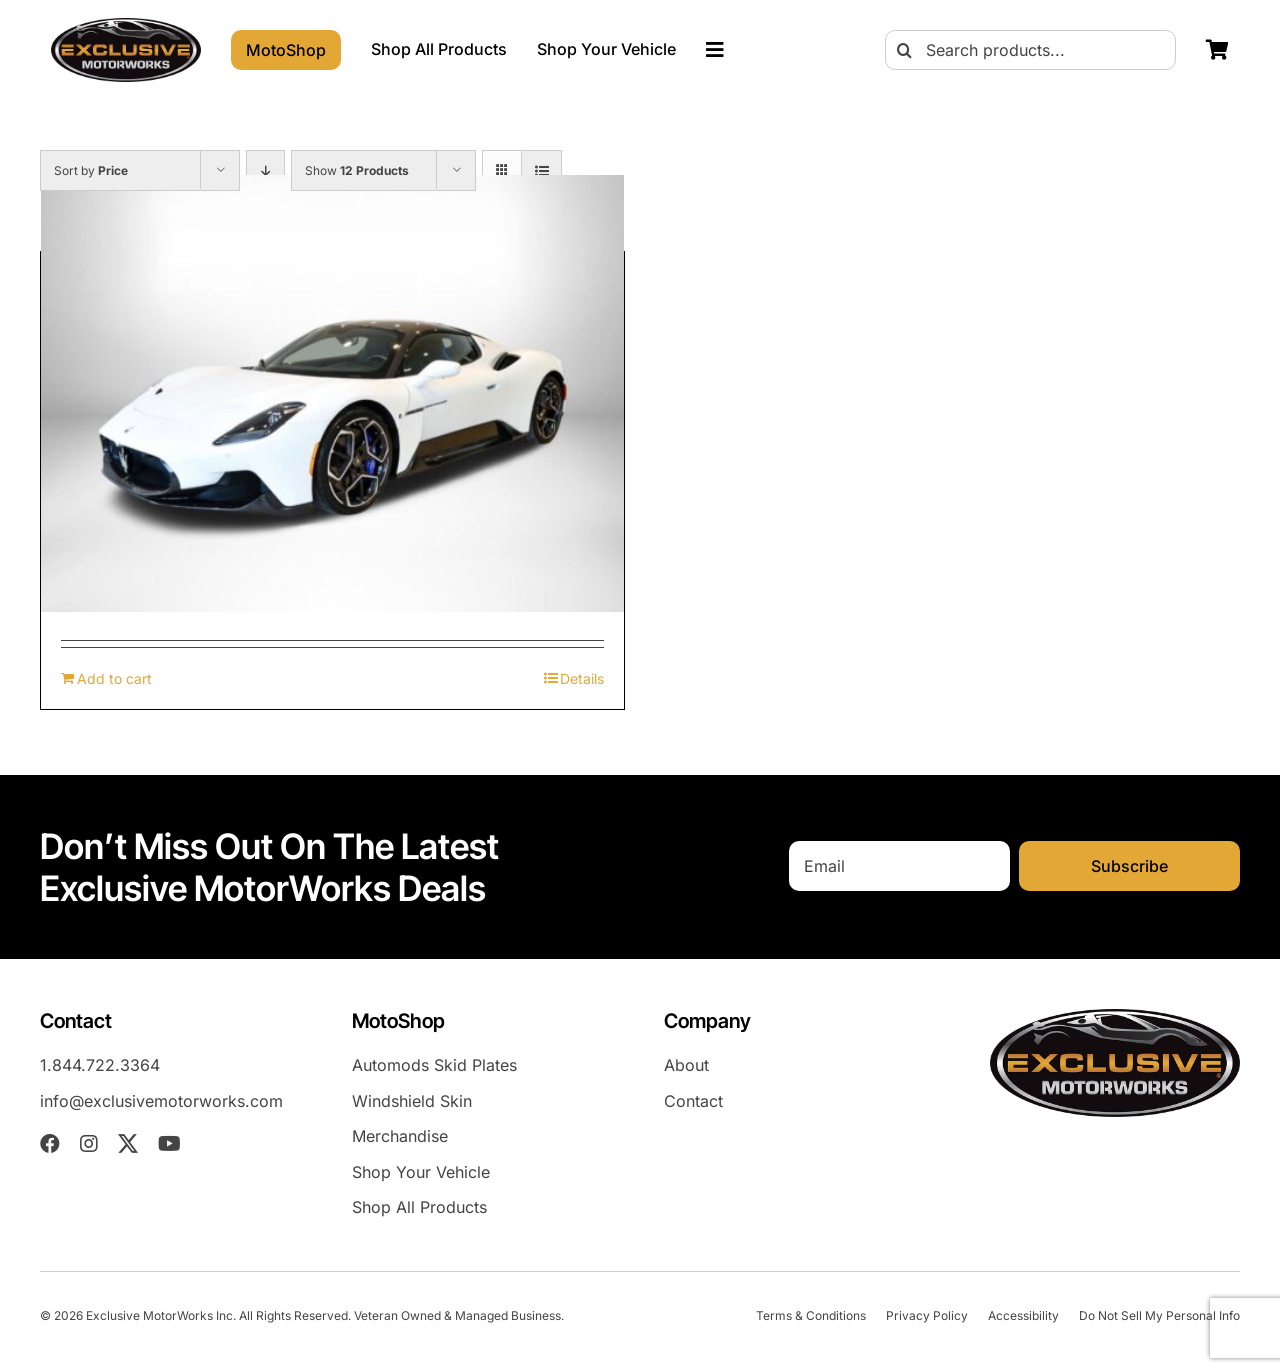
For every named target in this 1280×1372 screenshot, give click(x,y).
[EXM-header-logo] (126, 26)
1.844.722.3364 (100, 1065)
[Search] (905, 50)
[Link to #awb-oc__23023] (715, 50)
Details (582, 678)
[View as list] (541, 170)
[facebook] (50, 1144)
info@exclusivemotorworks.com (161, 1101)
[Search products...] (1030, 50)
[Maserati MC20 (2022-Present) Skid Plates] (332, 393)
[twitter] (128, 1144)
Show (357, 170)
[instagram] (89, 1144)
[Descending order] (265, 170)
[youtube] (169, 1144)
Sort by (91, 170)
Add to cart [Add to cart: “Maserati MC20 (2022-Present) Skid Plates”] (114, 678)
